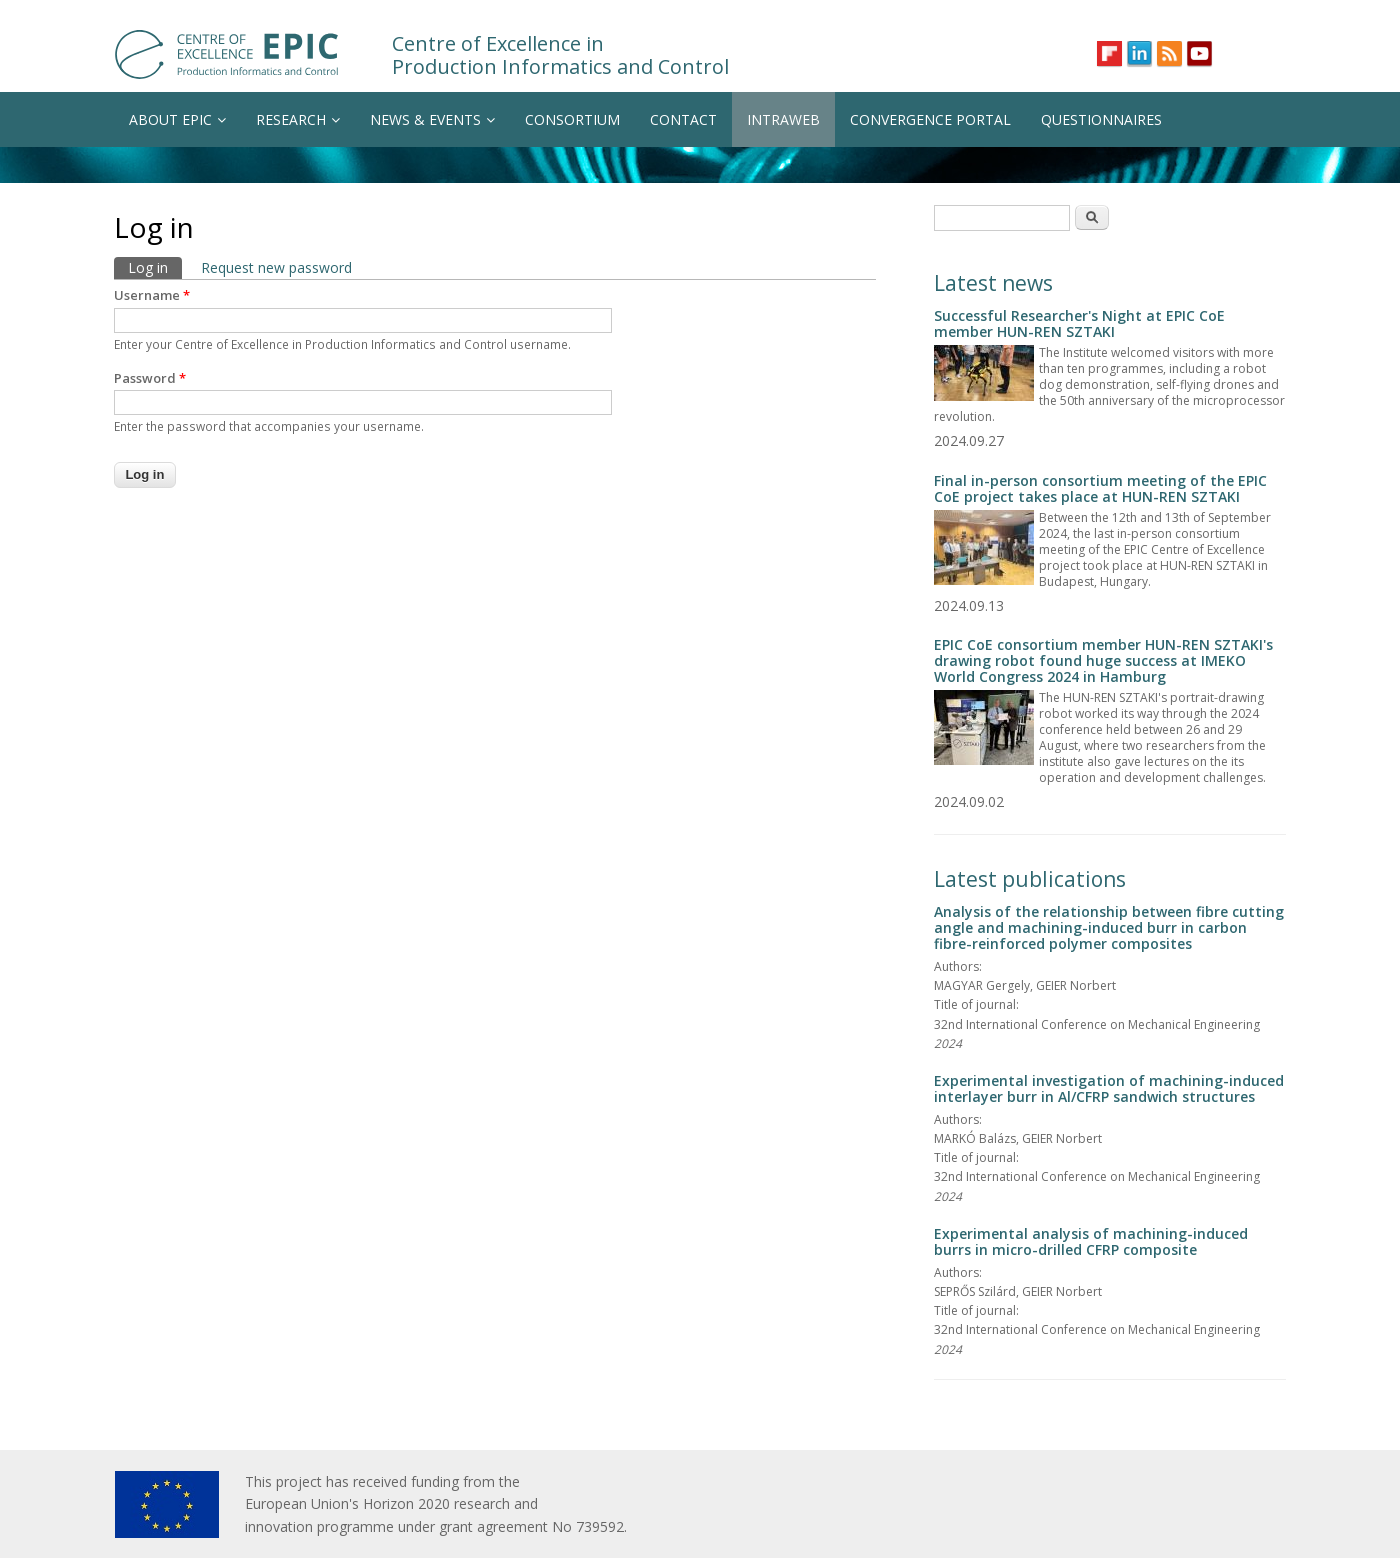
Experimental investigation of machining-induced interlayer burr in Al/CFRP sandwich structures (1109, 1088)
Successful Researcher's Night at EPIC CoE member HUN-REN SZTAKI (1079, 323)
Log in (155, 267)
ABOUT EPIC (177, 119)
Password (150, 378)
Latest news (993, 283)
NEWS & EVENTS (432, 119)
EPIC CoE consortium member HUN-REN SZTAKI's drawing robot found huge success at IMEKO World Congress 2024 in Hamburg (1103, 660)
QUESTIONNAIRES (1101, 119)
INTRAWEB (783, 119)
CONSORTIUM (572, 119)
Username (152, 295)
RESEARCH (298, 119)
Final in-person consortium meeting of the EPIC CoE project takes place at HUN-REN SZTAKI (1100, 488)
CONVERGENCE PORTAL (930, 119)
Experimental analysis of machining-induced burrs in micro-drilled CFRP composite (1091, 1241)
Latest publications (1030, 879)
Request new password (276, 267)
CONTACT (683, 119)
